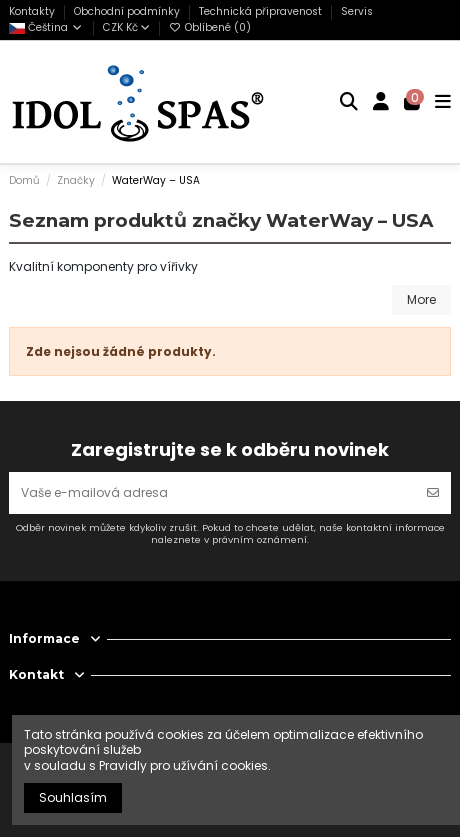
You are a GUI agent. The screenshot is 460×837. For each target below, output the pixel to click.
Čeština (46, 27)
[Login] (381, 102)
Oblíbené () (210, 27)
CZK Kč (126, 27)
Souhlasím (73, 797)
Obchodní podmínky (128, 11)
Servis (357, 11)
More (421, 299)
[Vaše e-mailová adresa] (212, 493)
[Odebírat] (433, 493)
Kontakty (33, 11)
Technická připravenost (262, 11)
